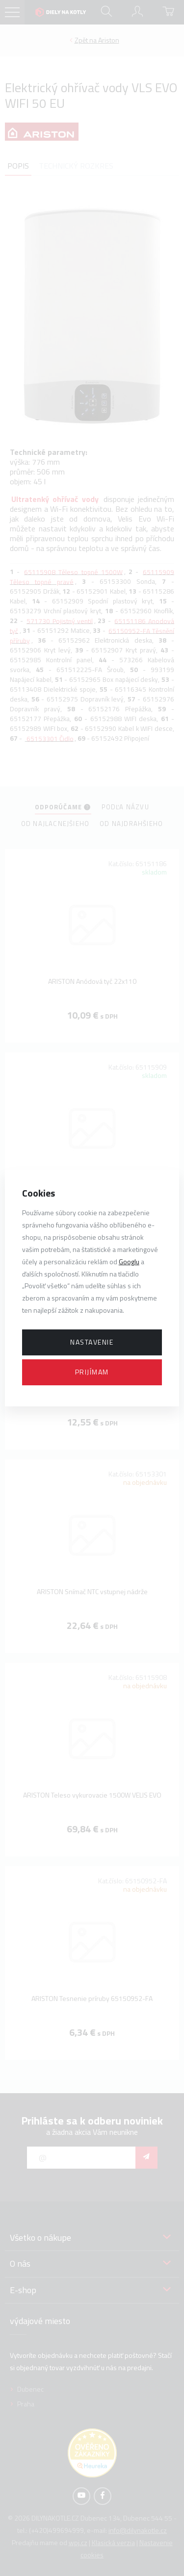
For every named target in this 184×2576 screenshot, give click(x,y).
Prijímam (92, 1372)
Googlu (129, 1261)
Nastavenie (91, 1342)
